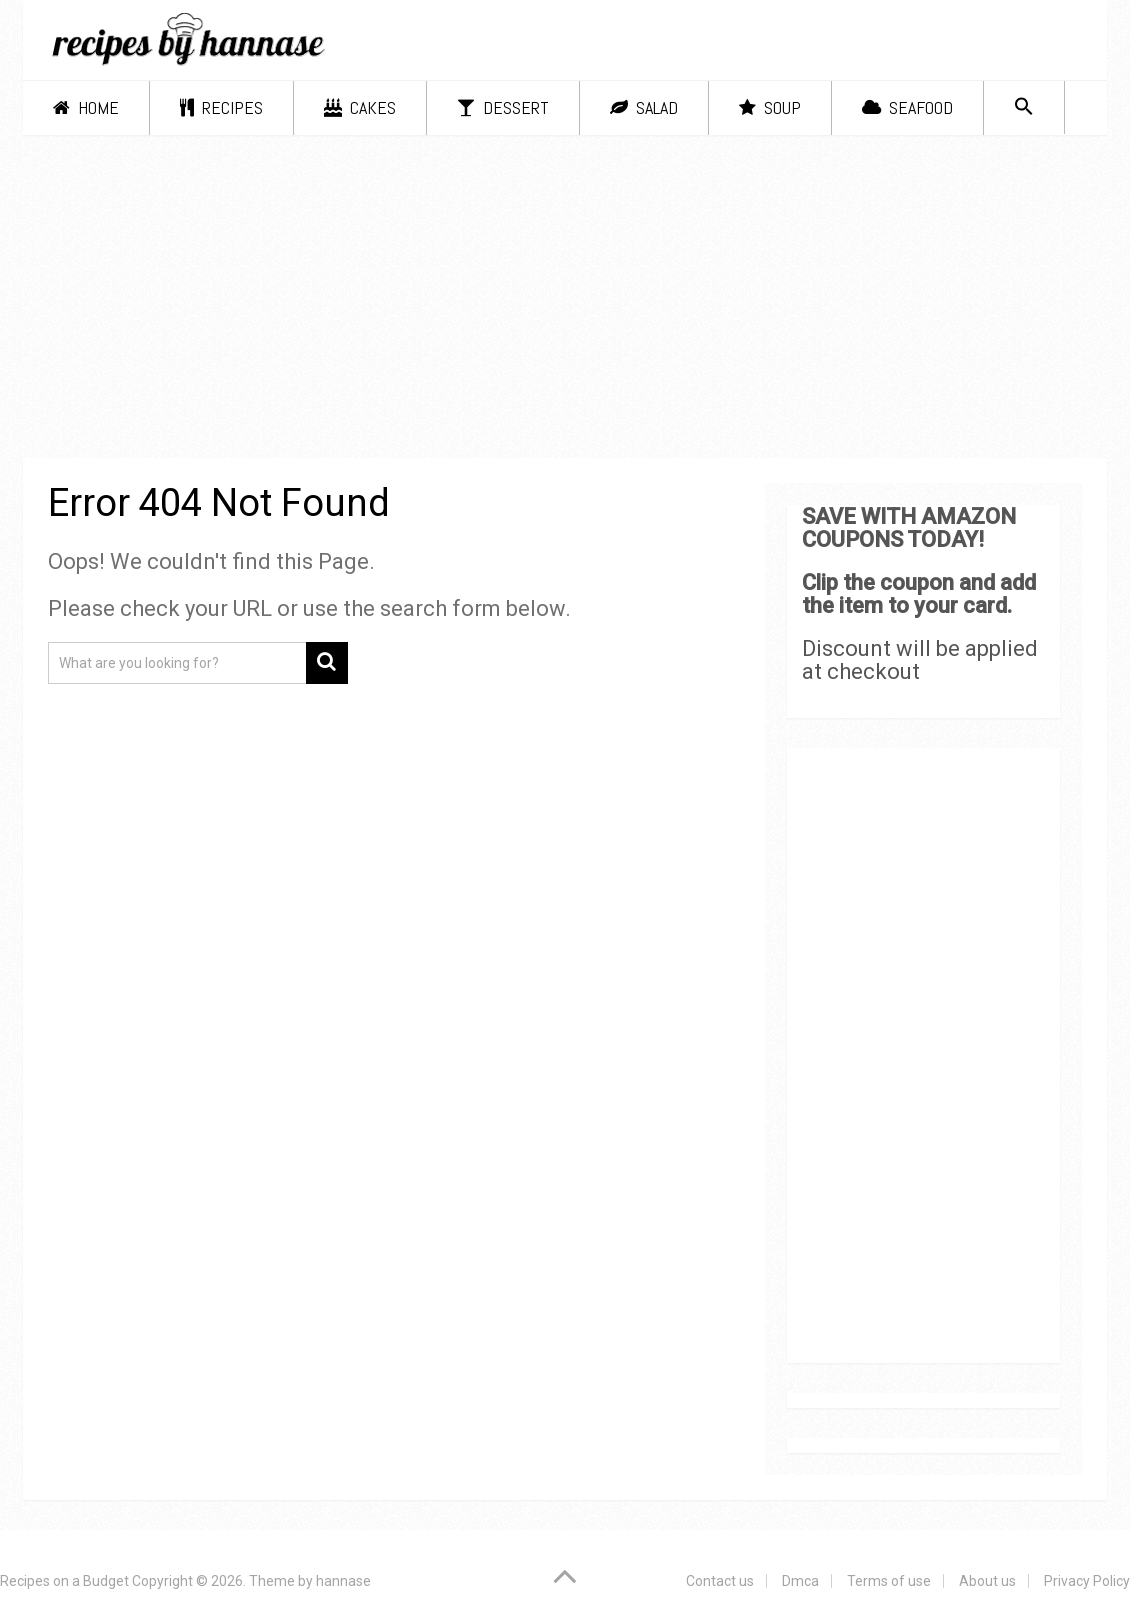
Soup (770, 107)
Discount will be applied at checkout (920, 660)
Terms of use (889, 1581)
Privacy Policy (1087, 1581)
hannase (343, 1581)
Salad (644, 107)
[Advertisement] (565, 300)
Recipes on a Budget (64, 1581)
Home (86, 107)
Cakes (360, 107)
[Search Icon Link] (1024, 107)
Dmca (800, 1581)
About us (987, 1581)
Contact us (720, 1581)
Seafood (907, 107)
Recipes (221, 107)
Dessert (503, 107)
